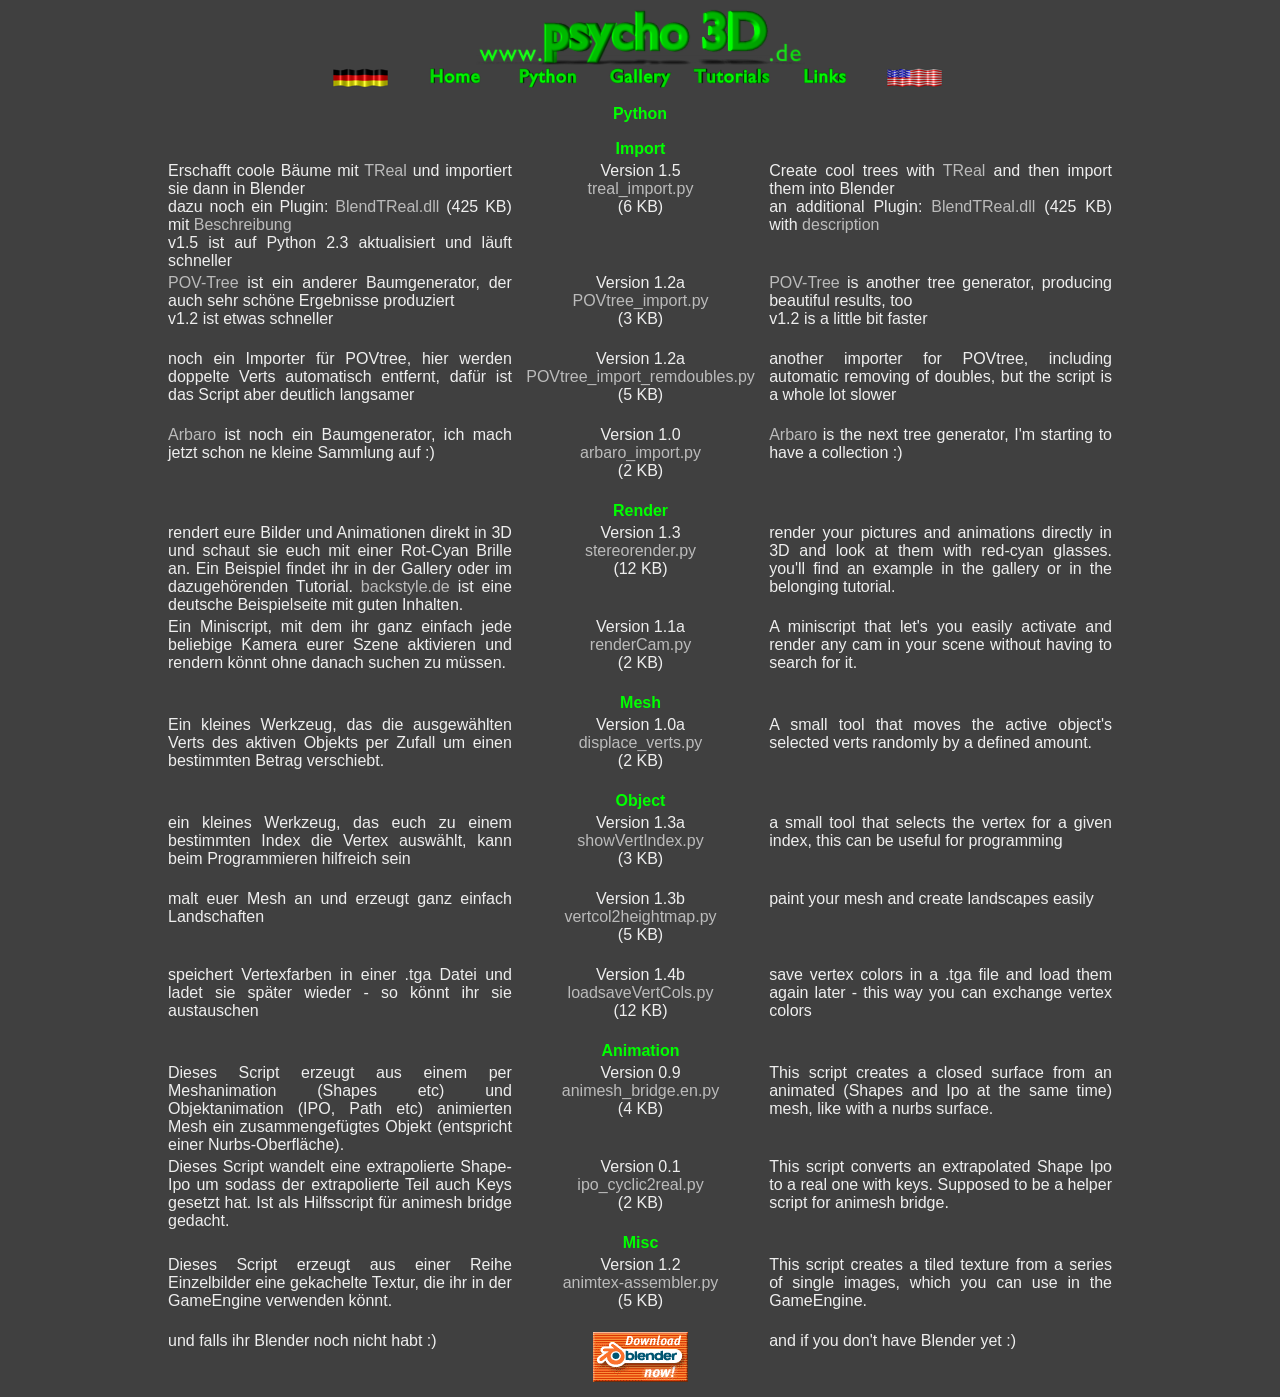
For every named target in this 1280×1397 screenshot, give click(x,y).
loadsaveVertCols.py (641, 992)
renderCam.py (640, 644)
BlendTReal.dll (387, 206)
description (840, 224)
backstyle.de (405, 586)
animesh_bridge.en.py (640, 1090)
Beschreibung (243, 224)
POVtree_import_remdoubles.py (640, 376)
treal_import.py (641, 188)
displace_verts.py (641, 742)
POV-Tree (203, 282)
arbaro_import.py (640, 452)
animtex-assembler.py (641, 1282)
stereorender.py (640, 550)
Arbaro (192, 434)
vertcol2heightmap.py (640, 916)
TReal (385, 170)
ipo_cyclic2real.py (640, 1184)
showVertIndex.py (640, 840)
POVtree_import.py (640, 300)
